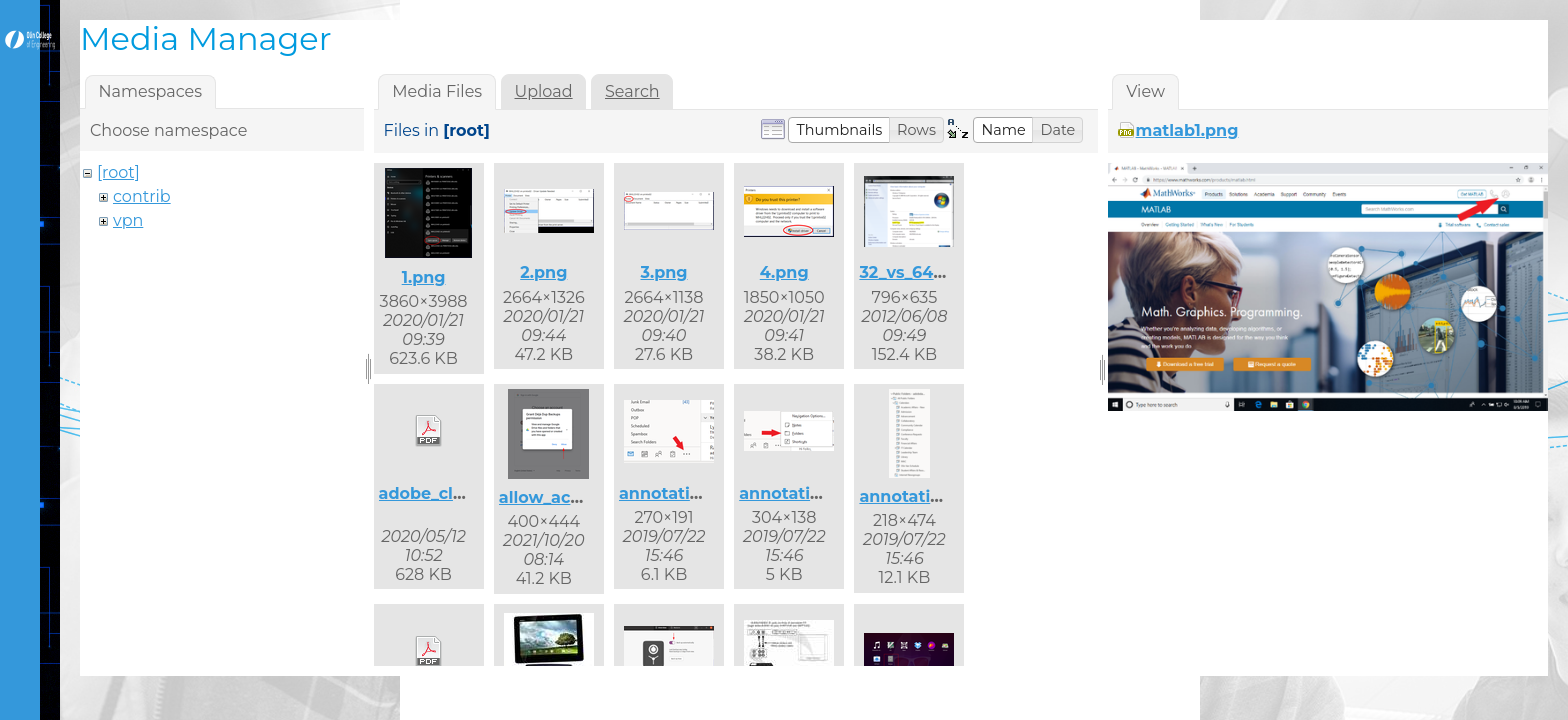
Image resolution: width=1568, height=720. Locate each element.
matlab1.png (1187, 130)
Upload (544, 91)
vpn (128, 220)
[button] (839, 130)
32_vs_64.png (915, 272)
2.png (543, 272)
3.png (663, 272)
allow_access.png (572, 497)
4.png (784, 272)
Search (632, 91)
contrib (142, 196)
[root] (118, 172)
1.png (424, 277)
